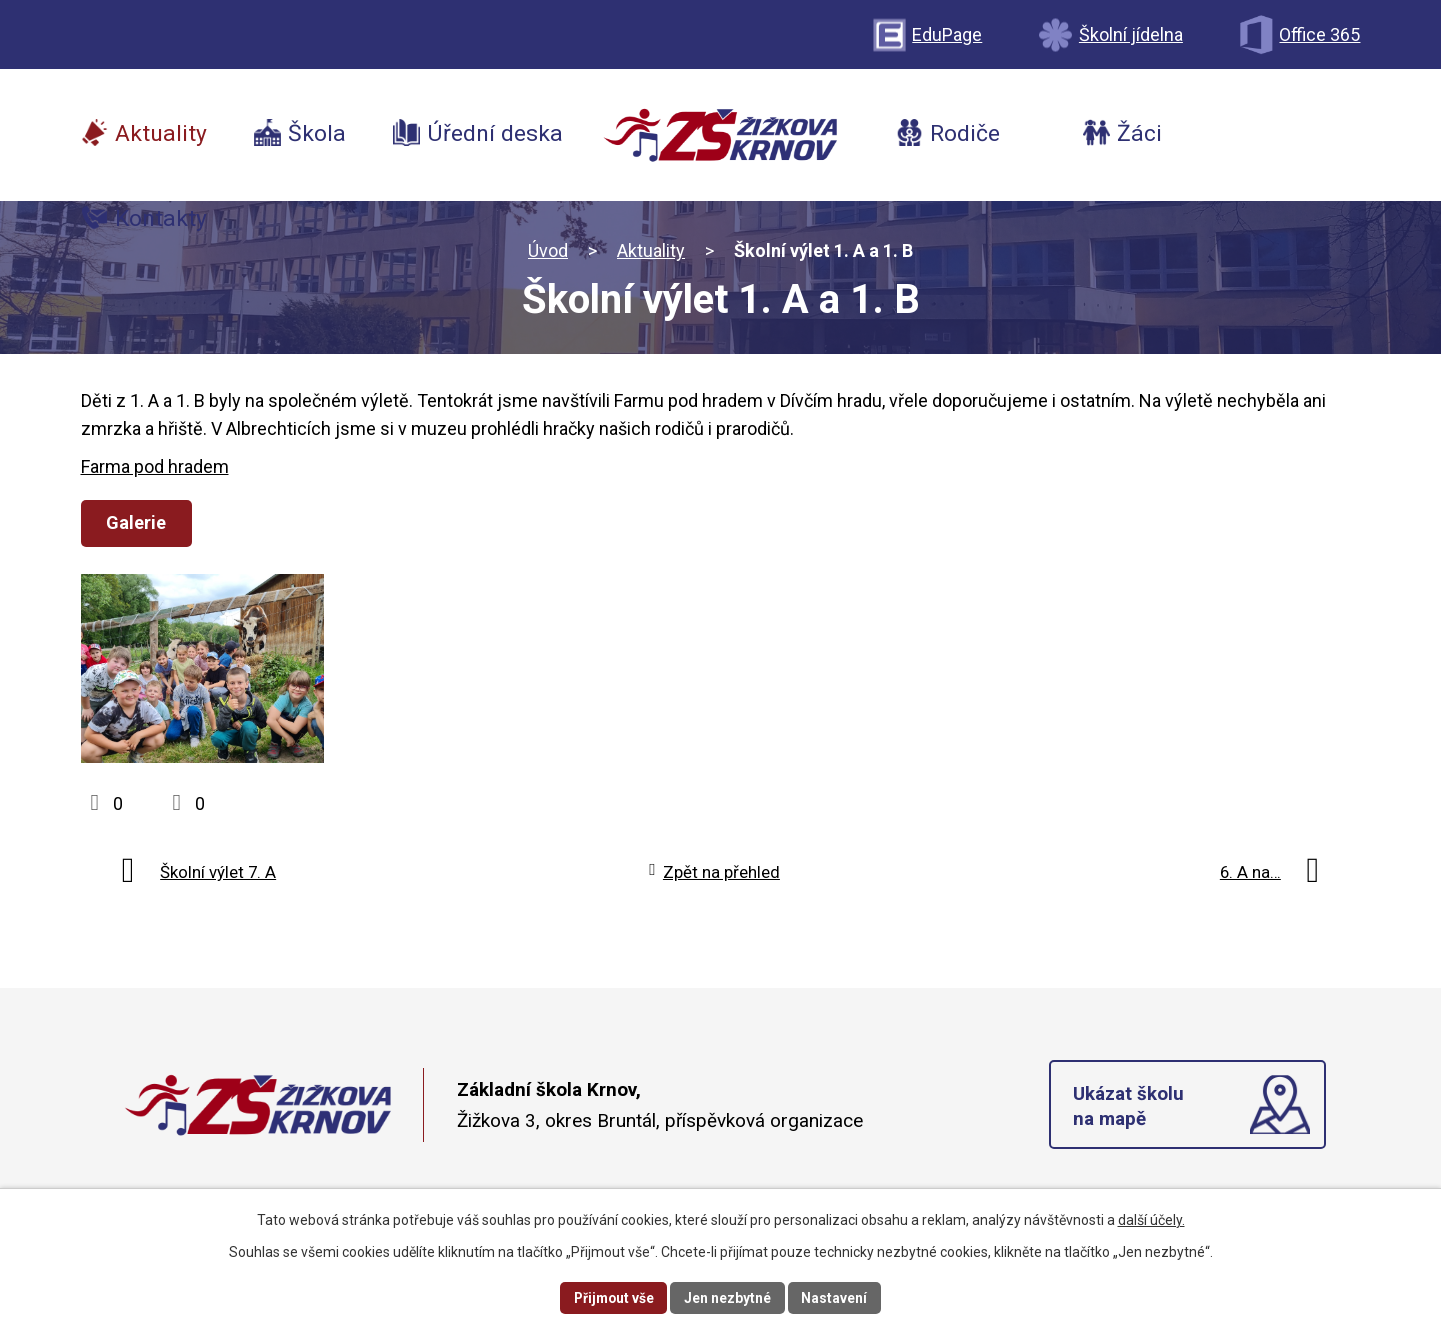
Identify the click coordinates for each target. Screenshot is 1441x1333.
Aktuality (651, 250)
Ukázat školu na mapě (1129, 1119)
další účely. (1151, 1219)
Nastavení (837, 1297)
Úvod (548, 250)
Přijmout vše (613, 1297)
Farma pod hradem (155, 466)
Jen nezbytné (729, 1297)
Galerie (138, 522)
